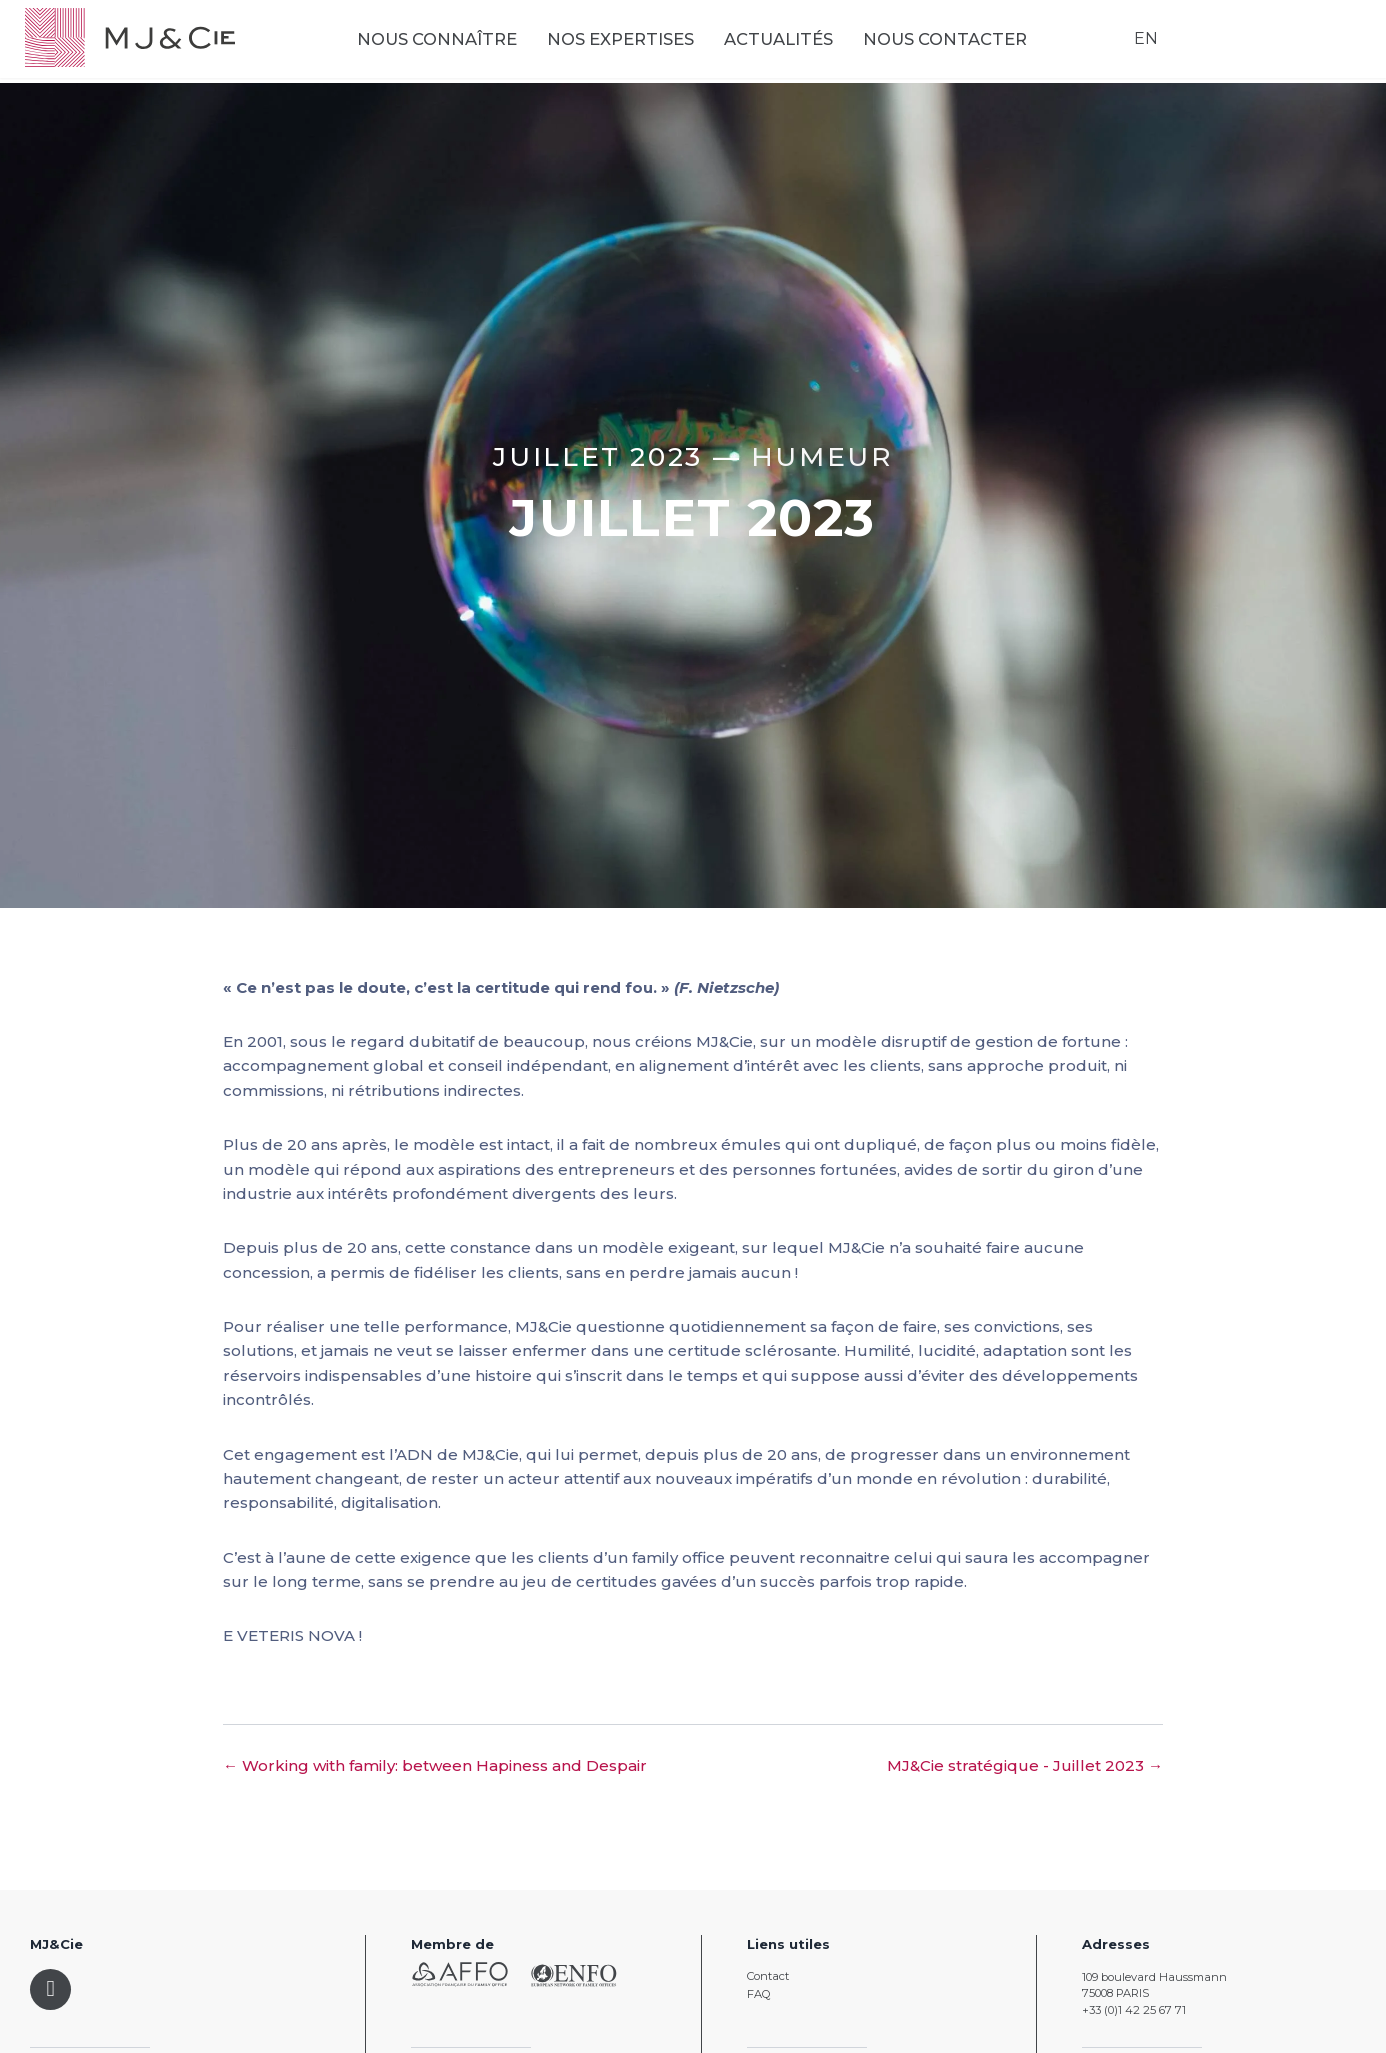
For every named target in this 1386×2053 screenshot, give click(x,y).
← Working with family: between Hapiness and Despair (435, 1765)
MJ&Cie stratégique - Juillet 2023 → (1025, 1765)
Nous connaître (457, 44)
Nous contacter (965, 44)
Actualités (798, 44)
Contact (768, 1976)
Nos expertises (640, 44)
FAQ (758, 1994)
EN (1141, 43)
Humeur (822, 457)
